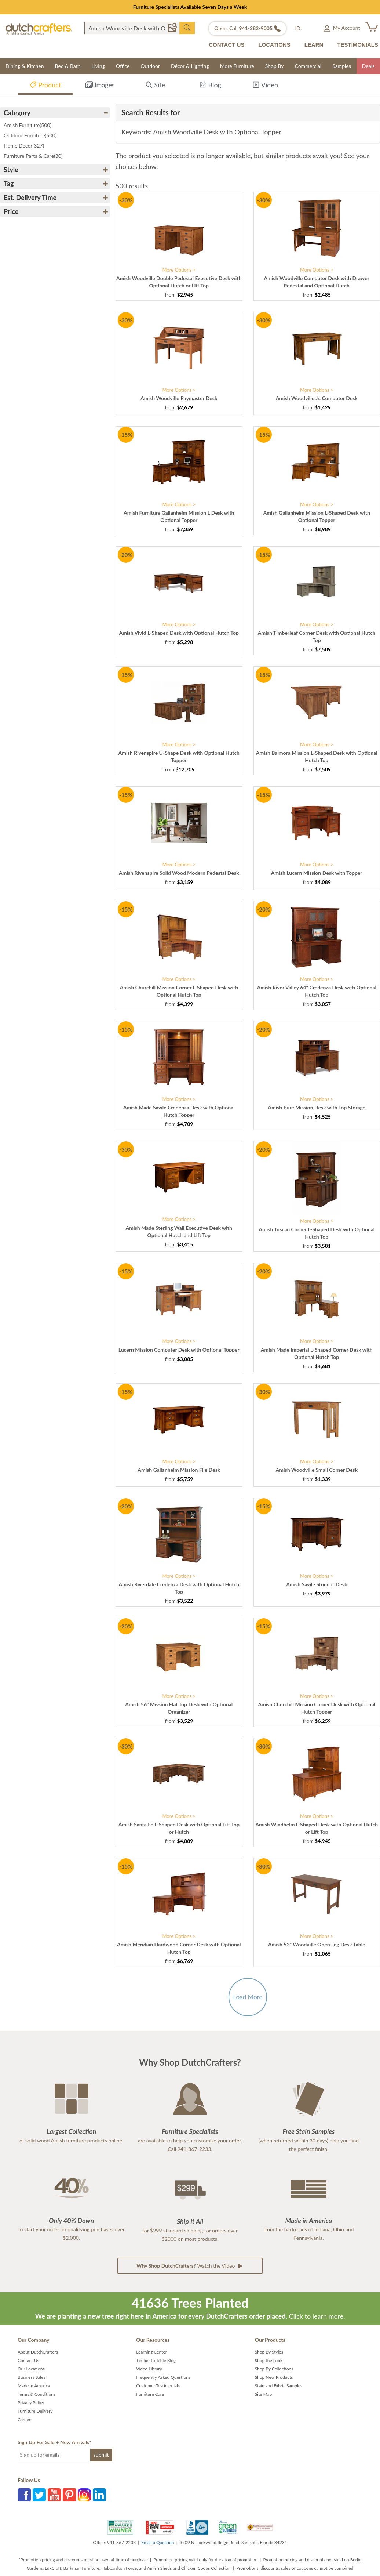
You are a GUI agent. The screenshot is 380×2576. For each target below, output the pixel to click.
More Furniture (237, 66)
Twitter (39, 2494)
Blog (210, 86)
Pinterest (69, 2494)
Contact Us (28, 2360)
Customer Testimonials (158, 2385)
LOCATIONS (274, 44)
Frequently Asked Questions (163, 2377)
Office (123, 66)
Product (45, 86)
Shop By (274, 66)
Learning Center (151, 2352)
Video (265, 86)
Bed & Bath (68, 66)
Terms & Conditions (36, 2394)
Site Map (263, 2394)
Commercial (308, 66)
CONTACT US (226, 44)
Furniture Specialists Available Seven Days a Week (190, 7)
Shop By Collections (274, 2369)
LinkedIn (99, 2494)
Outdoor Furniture (30, 135)
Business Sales (31, 2377)
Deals (368, 66)
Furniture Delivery (35, 2411)
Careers (25, 2419)
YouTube (54, 2494)
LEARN (314, 44)
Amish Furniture (27, 125)
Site (155, 86)
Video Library (149, 2369)
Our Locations (31, 2369)
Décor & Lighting (190, 66)
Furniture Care (150, 2394)
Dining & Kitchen (25, 66)
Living (98, 66)
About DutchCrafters (38, 2352)
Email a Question (157, 2542)
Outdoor (150, 66)
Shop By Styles (269, 2352)
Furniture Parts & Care (33, 156)
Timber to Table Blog (156, 2360)
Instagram (84, 2494)
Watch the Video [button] (190, 2265)
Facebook (24, 2494)
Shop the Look (269, 2360)
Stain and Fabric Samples (279, 2385)
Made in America (34, 2385)
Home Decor (24, 145)
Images (100, 86)
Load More (247, 1997)
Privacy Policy (31, 2402)
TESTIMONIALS (357, 44)
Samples (341, 66)
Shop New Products (274, 2377)
